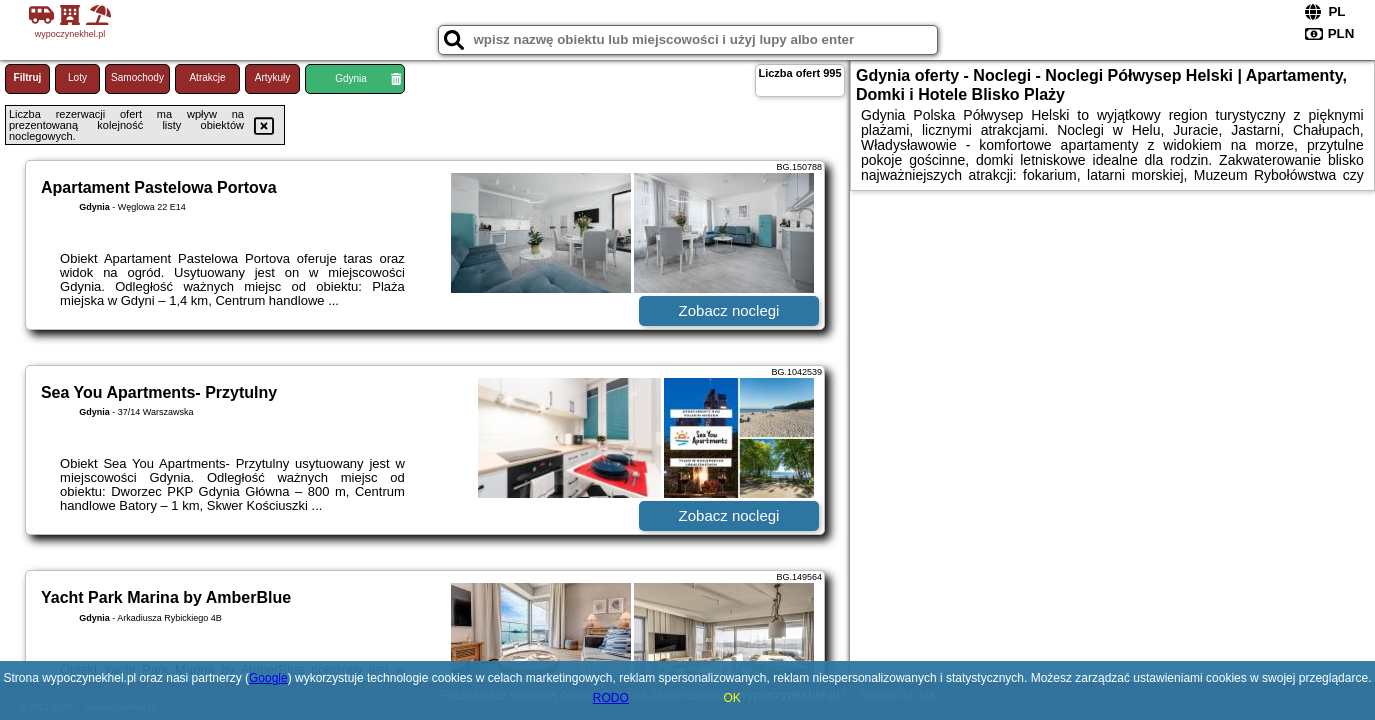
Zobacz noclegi (729, 310)
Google (268, 678)
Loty (77, 77)
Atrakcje (207, 77)
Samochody (137, 77)
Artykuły (273, 77)
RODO (611, 698)
